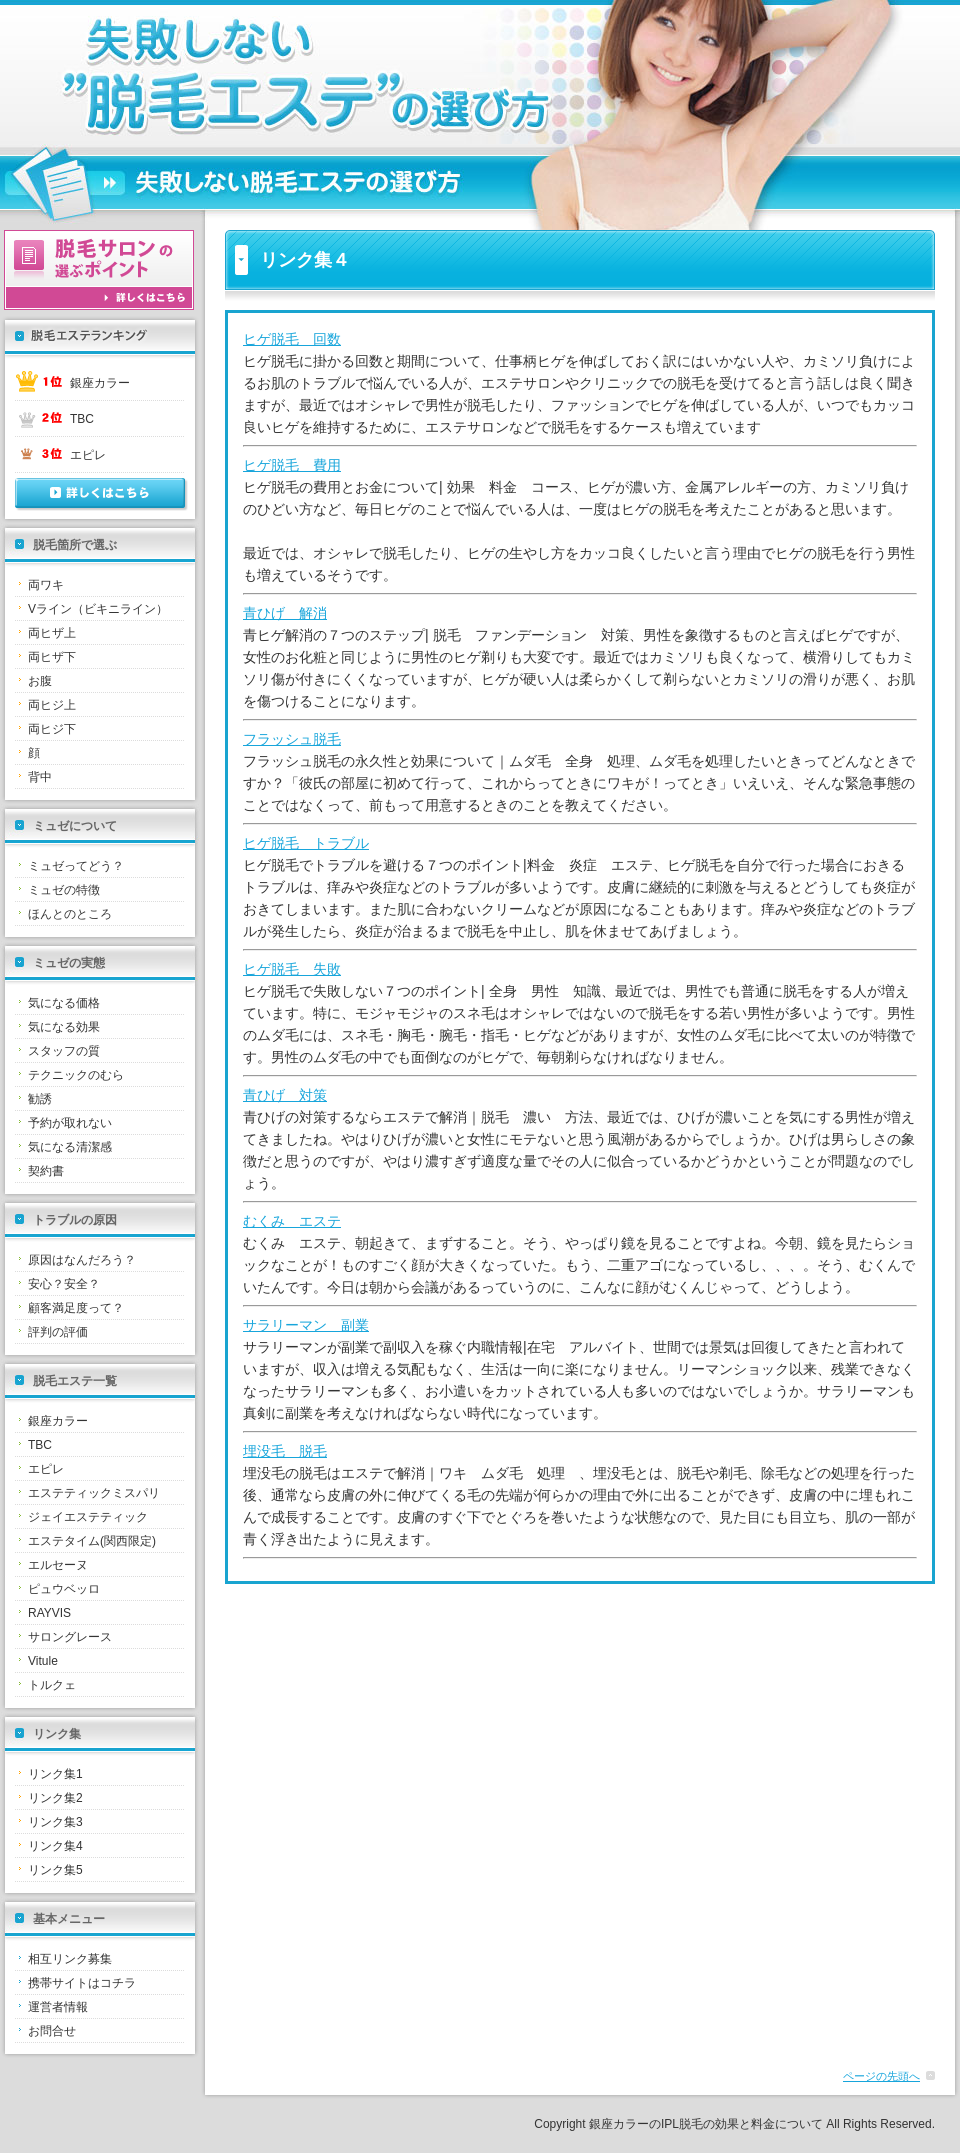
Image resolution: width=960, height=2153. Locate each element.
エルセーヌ (58, 1565)
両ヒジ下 (52, 729)
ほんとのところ (70, 914)
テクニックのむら (76, 1075)
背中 (40, 777)
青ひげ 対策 (285, 1095)
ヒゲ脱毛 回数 (292, 339)
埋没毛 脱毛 (285, 1451)
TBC (82, 419)
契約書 (46, 1171)
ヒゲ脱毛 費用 (292, 465)
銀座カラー (100, 383)
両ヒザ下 (52, 657)
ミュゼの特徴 (64, 890)
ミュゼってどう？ (76, 866)
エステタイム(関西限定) (92, 1541)
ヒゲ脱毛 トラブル (306, 843)
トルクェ (52, 1685)
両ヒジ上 (52, 705)
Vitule (43, 1661)
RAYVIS (49, 1613)
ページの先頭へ (881, 2076)
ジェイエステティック (88, 1517)
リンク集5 (55, 1870)
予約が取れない (70, 1123)
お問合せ (52, 2031)
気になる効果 (64, 1027)
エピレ (88, 455)
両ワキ (46, 585)
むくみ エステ (292, 1221)
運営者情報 (58, 2007)
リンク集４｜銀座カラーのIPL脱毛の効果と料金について (265, 76)
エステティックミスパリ (94, 1493)
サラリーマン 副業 (306, 1325)
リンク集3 (55, 1822)
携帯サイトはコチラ (82, 1983)
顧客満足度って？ (76, 1308)
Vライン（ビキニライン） (98, 609)
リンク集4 (55, 1846)
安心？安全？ (64, 1284)
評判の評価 (58, 1332)
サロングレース (70, 1637)
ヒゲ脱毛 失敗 (292, 969)
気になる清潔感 (70, 1147)
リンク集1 (55, 1774)
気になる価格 (64, 1003)
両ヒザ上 (52, 633)
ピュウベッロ (64, 1589)
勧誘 (40, 1099)
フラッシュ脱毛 (292, 739)
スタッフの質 (64, 1051)
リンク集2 (55, 1798)
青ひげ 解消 (285, 613)
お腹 (40, 681)
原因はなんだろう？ (82, 1260)
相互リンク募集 (70, 1959)
